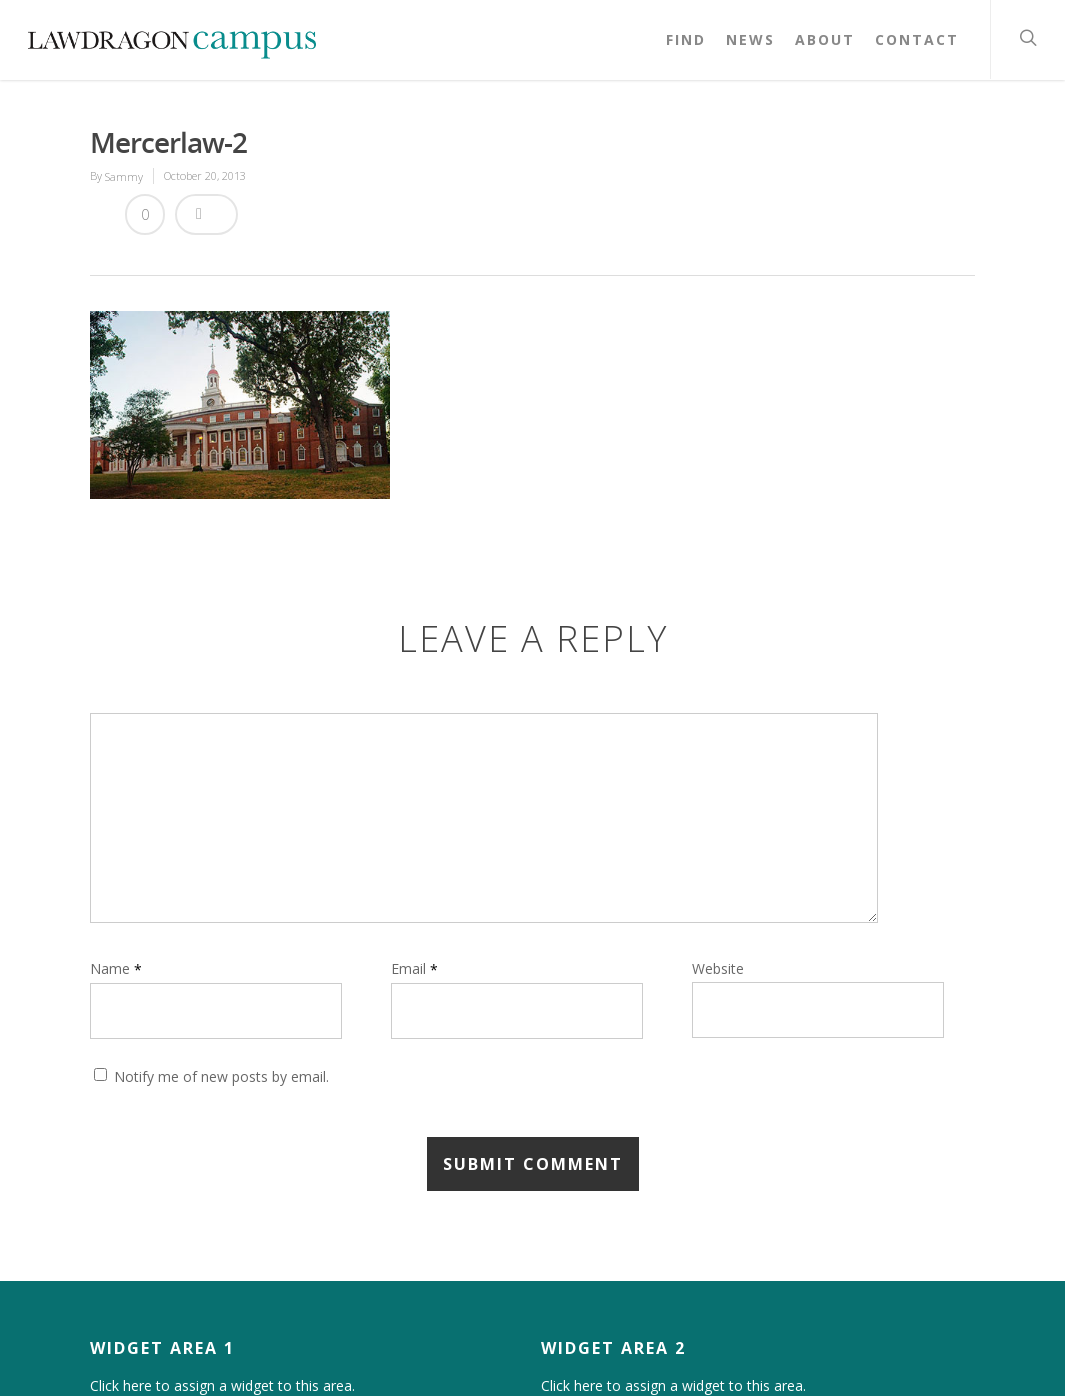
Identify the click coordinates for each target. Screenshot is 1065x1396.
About (825, 39)
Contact (917, 39)
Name (116, 968)
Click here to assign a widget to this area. (222, 1386)
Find (686, 39)
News (750, 39)
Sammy (124, 176)
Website (718, 968)
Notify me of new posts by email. (221, 1076)
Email (414, 968)
